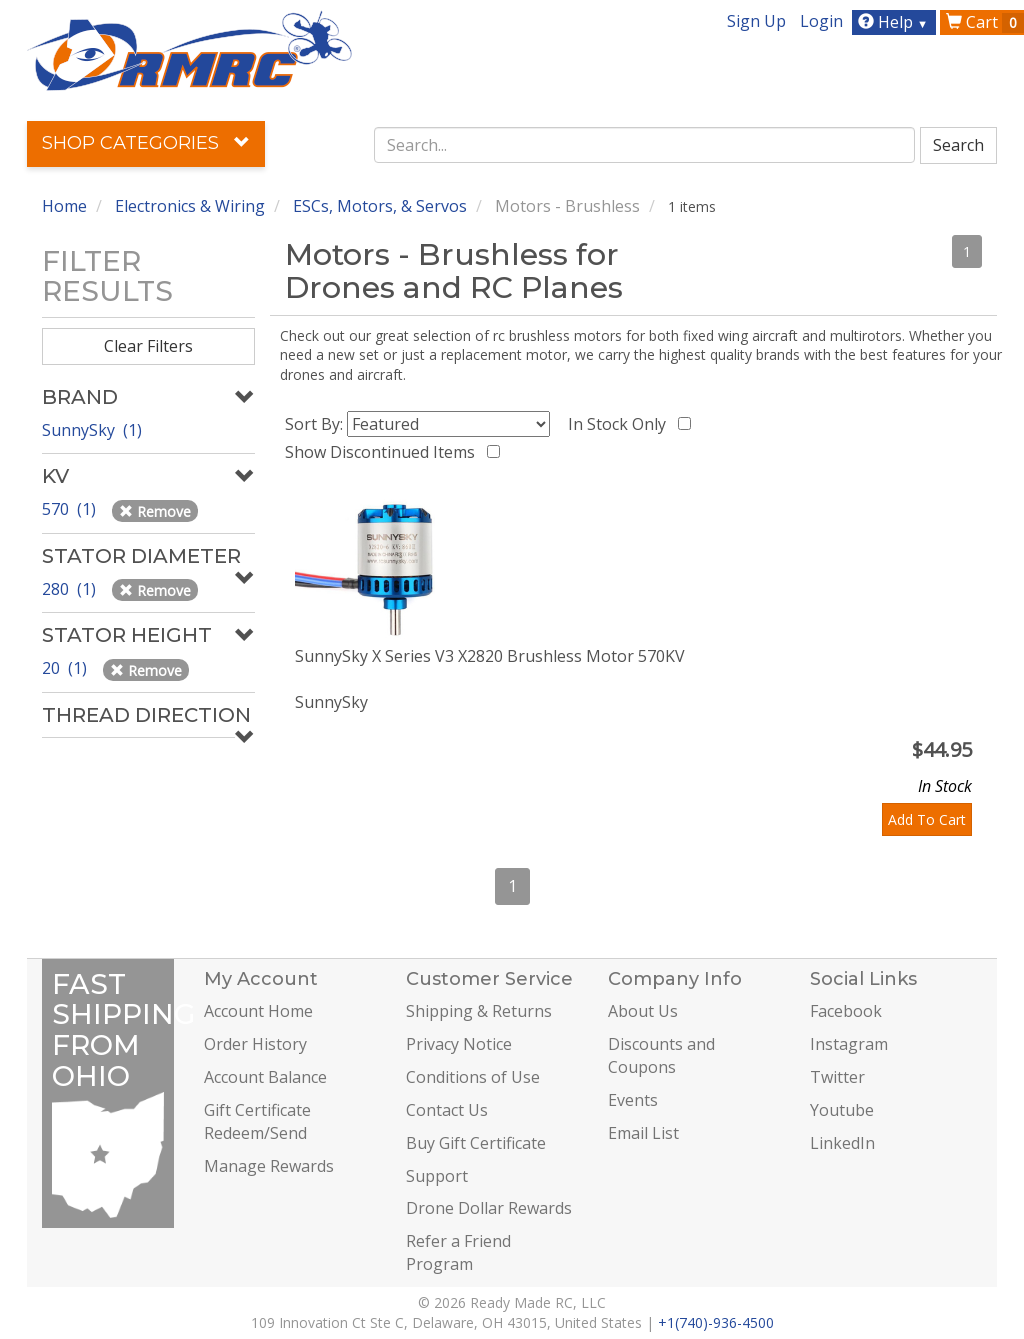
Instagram (849, 1044)
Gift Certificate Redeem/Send (257, 1121)
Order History (255, 1044)
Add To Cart (927, 819)
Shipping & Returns (479, 1011)
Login (821, 21)
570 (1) (71, 509)
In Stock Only (621, 424)
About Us (643, 1011)
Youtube (842, 1110)
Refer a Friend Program (458, 1252)
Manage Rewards (269, 1166)
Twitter (837, 1077)
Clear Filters (148, 346)
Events (633, 1100)
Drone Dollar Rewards (489, 1208)
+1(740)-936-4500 (716, 1322)
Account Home (258, 1011)
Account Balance (265, 1077)
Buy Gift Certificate (476, 1143)
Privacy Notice (459, 1044)
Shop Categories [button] (146, 143)
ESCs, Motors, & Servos (380, 206)
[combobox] (644, 145)
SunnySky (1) (92, 430)
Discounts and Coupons (661, 1055)
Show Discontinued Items (384, 452)
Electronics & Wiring (190, 206)
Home (64, 206)
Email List (643, 1133)
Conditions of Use (473, 1077)
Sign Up (756, 21)
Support (437, 1176)
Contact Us (447, 1110)
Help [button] (895, 22)
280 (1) (71, 589)
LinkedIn (842, 1143)
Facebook (846, 1011)
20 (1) (66, 668)
